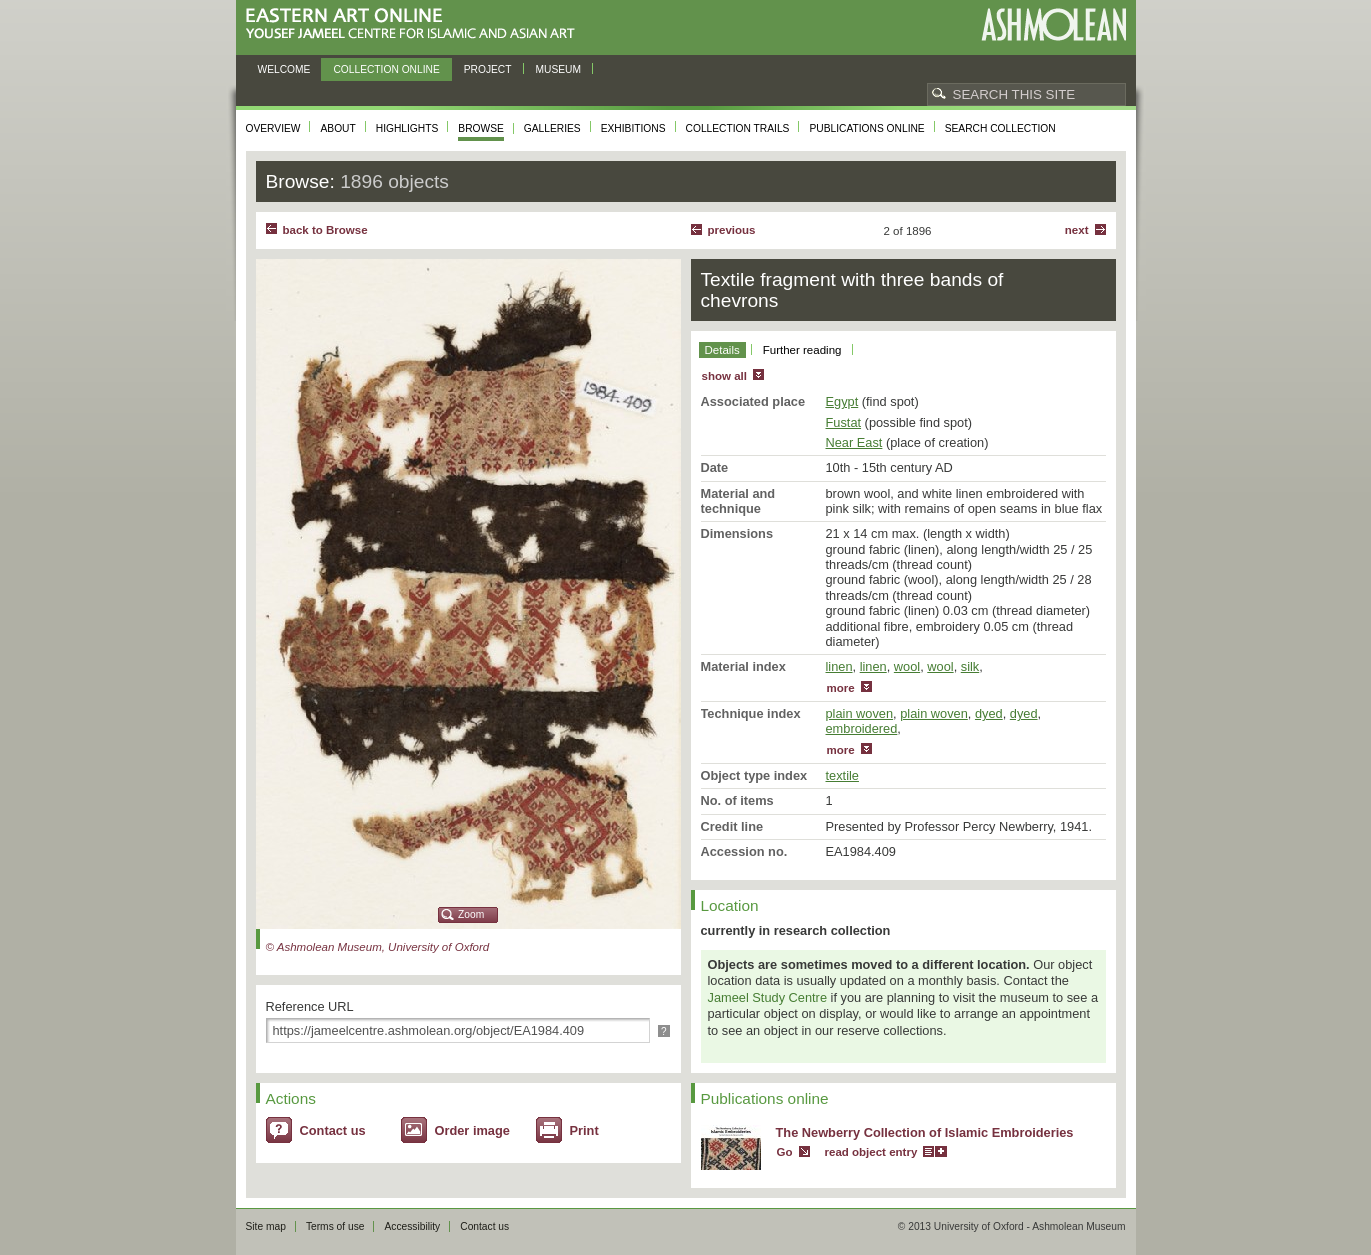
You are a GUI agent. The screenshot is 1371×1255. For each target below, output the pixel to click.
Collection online (386, 69)
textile (842, 775)
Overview (273, 128)
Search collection (1000, 128)
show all (724, 376)
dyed (989, 713)
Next (1077, 230)
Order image (472, 1130)
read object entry (871, 1152)
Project (488, 69)
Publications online (866, 128)
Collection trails (738, 128)
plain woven (860, 713)
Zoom (471, 914)
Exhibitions (633, 128)
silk (970, 666)
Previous (732, 230)
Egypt (842, 401)
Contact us (333, 1130)
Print (584, 1130)
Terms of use (335, 1226)
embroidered (862, 728)
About (337, 128)
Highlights (407, 128)
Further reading (802, 350)
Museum (559, 69)
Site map (266, 1226)
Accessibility (412, 1226)
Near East (854, 442)
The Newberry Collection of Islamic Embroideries (925, 1132)
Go (785, 1152)
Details (722, 350)
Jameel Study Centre (768, 997)
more (841, 688)
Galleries (552, 128)
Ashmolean (1053, 24)
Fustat (844, 422)
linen (839, 666)
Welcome (284, 69)
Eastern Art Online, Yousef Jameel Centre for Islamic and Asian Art (415, 24)
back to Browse (325, 230)
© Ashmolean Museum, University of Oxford (378, 947)
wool (907, 666)
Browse (481, 128)
